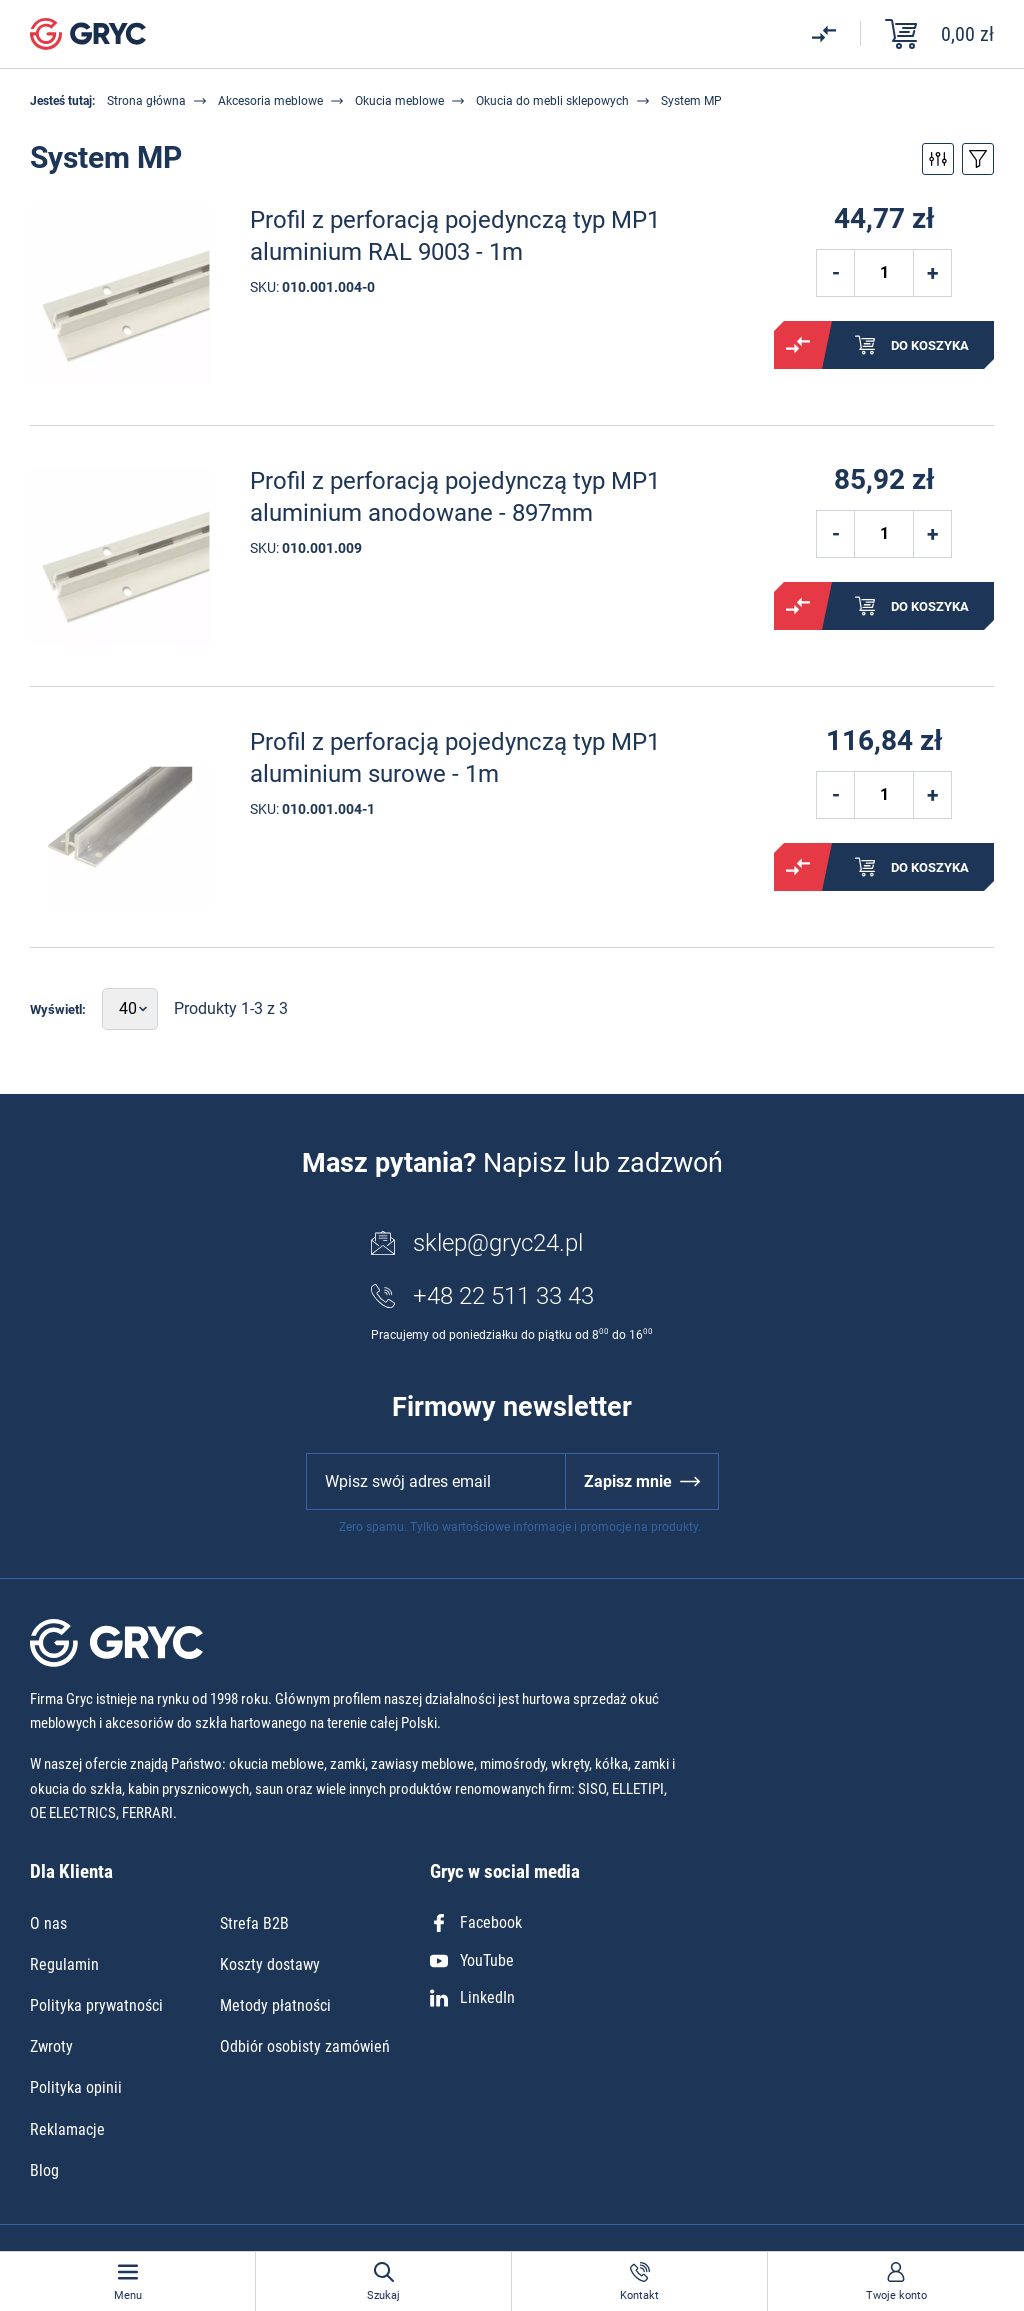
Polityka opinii (76, 2087)
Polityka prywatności (96, 2005)
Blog (44, 2170)
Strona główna (146, 101)
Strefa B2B (254, 1923)
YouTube (472, 1960)
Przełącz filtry (938, 159)
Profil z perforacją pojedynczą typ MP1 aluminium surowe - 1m (455, 757)
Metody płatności (275, 2005)
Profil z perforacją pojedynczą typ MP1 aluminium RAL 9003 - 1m (455, 235)
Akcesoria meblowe (270, 101)
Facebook (476, 1922)
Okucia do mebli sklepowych (552, 101)
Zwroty (51, 2046)
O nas (48, 1923)
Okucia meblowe (399, 101)
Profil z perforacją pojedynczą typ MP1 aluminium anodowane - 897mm (455, 496)
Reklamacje (67, 2129)
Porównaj (798, 345)
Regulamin (64, 1964)
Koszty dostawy (270, 1964)
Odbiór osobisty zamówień (305, 2046)
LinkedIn (472, 1997)
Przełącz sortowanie (978, 159)
